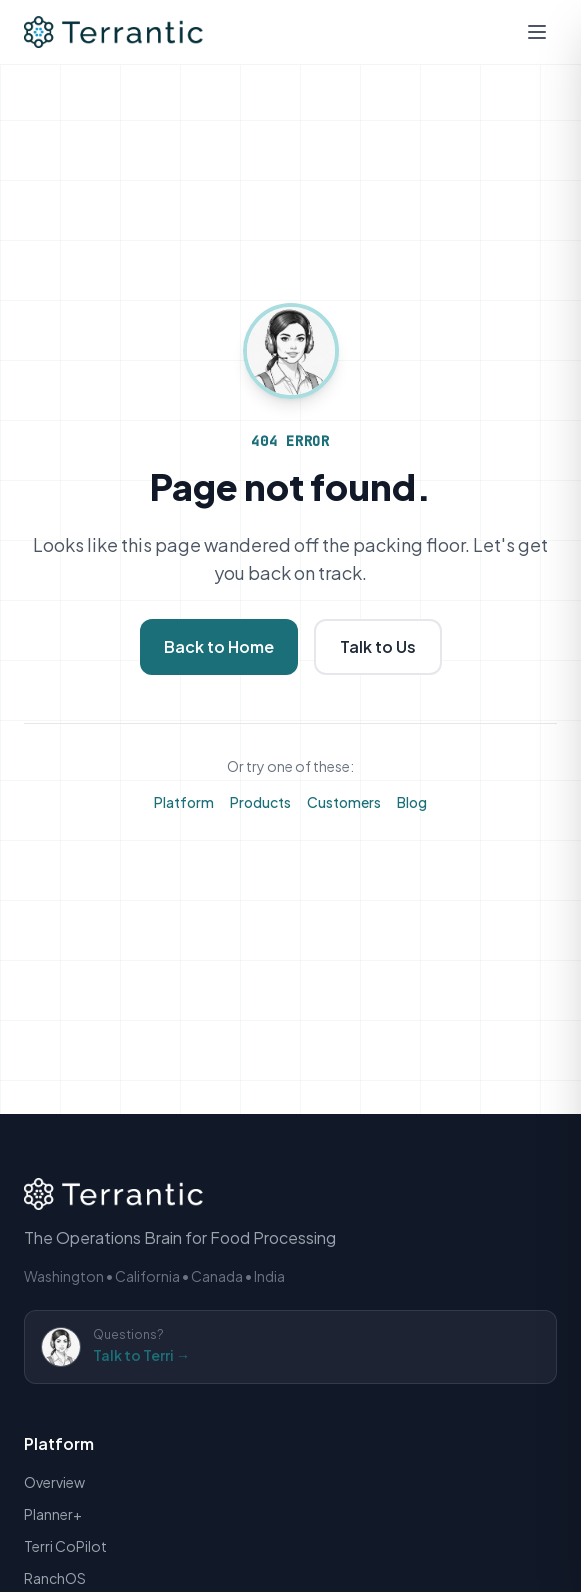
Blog (412, 802)
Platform (184, 802)
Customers (344, 802)
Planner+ (53, 1514)
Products (260, 802)
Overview (54, 1482)
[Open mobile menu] (537, 32)
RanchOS (55, 1578)
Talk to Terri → (141, 1355)
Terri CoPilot (65, 1546)
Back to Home (219, 646)
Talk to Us (378, 646)
